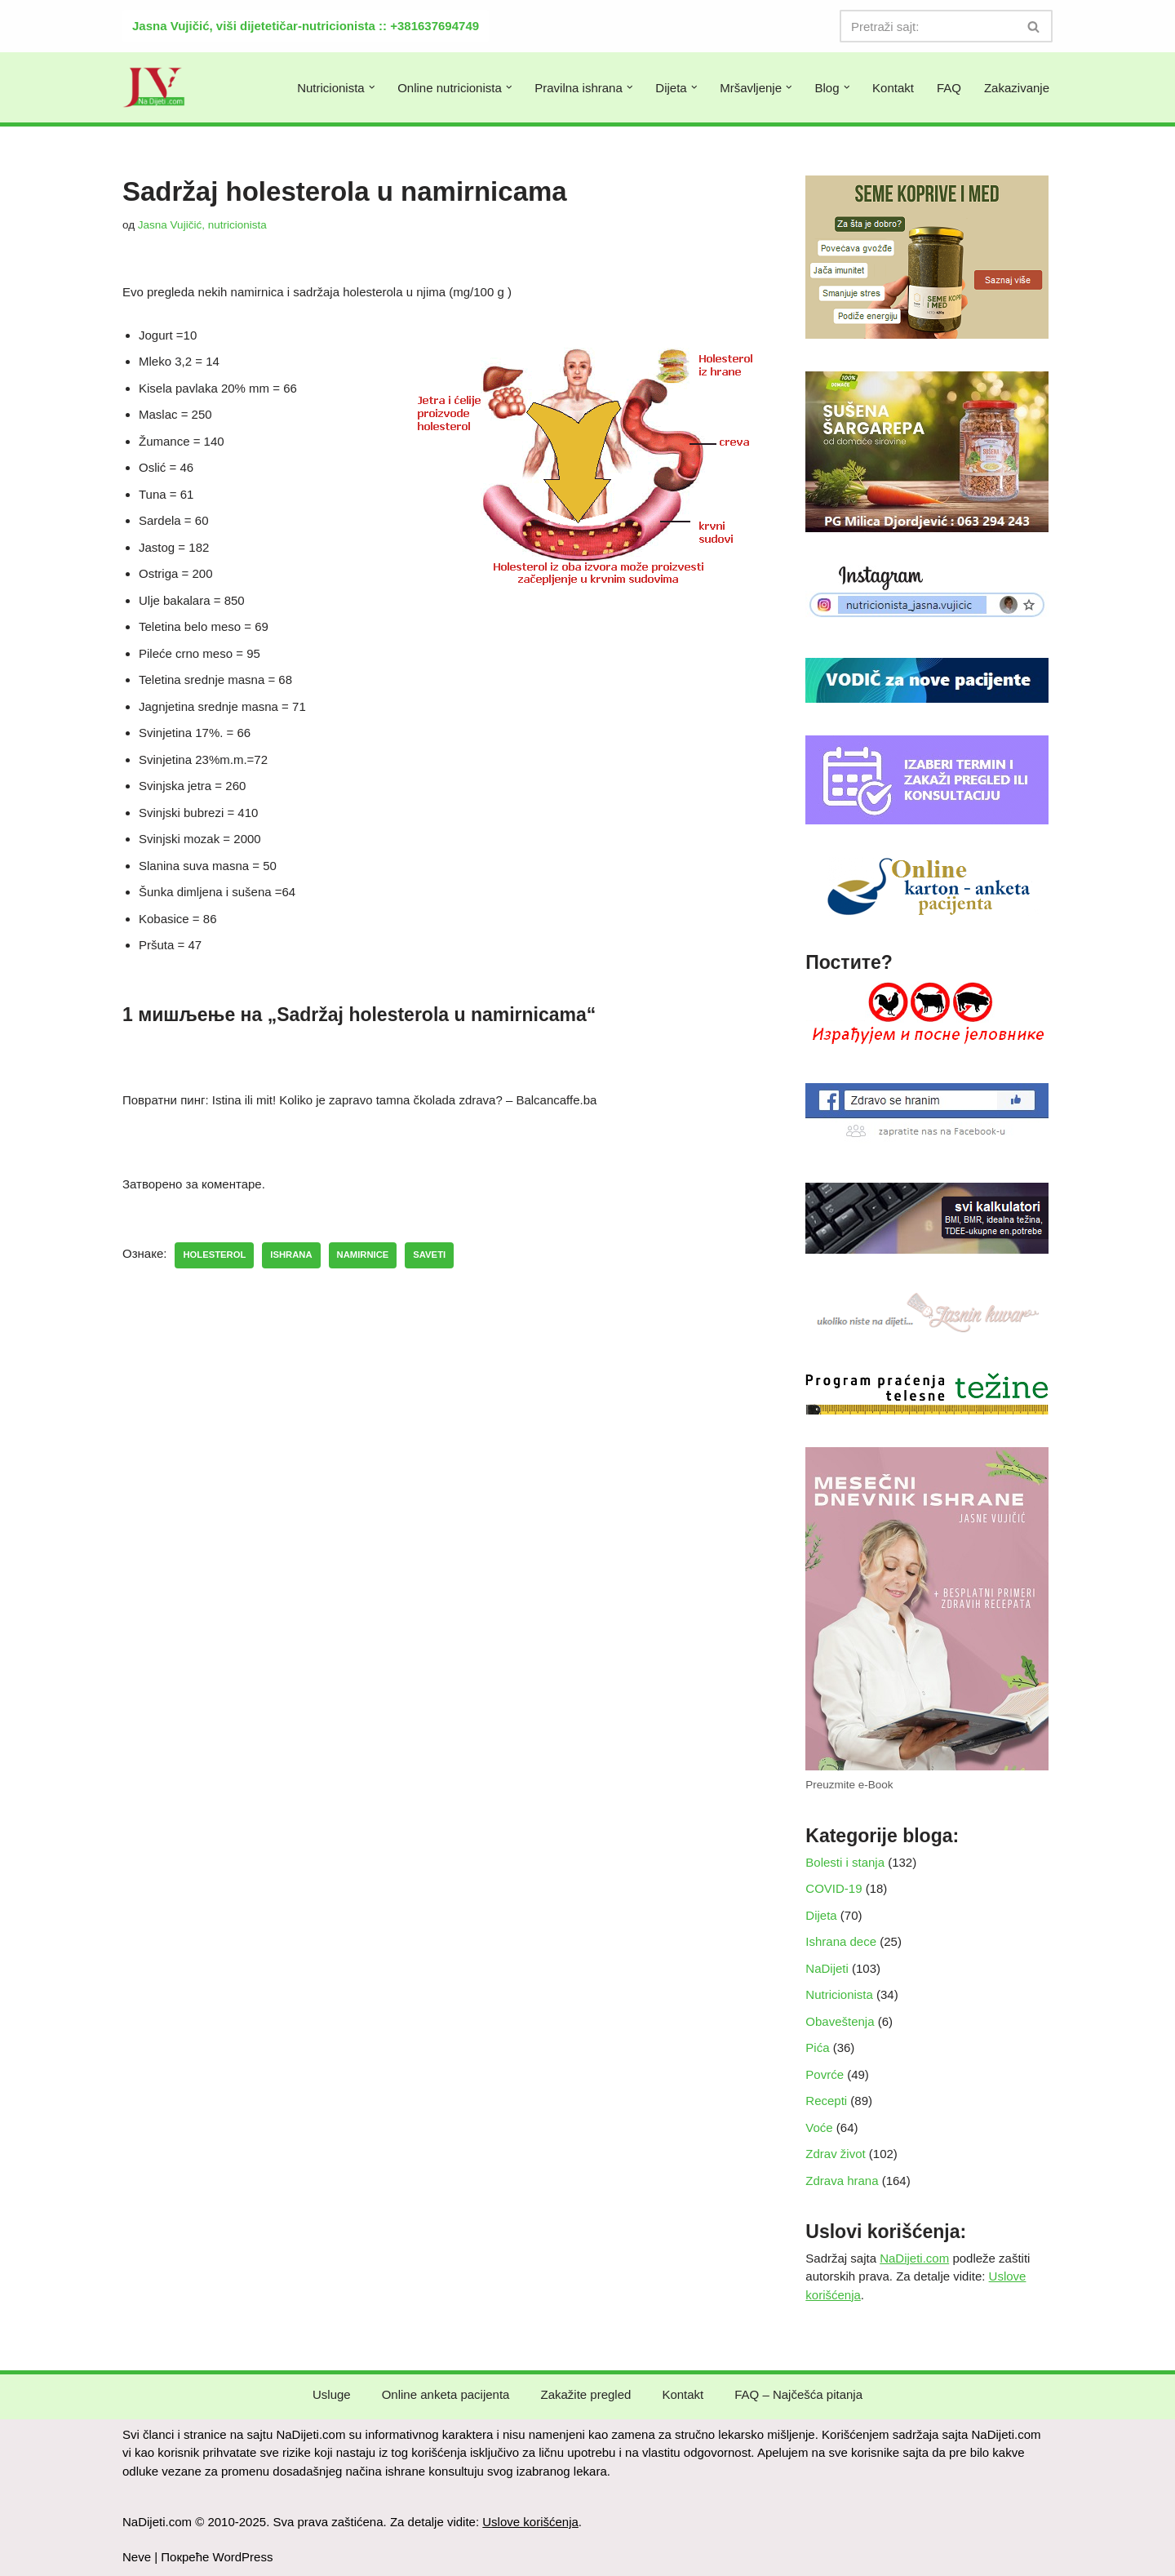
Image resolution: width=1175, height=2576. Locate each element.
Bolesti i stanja (845, 1862)
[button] (372, 87)
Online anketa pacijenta (446, 2394)
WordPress (243, 2557)
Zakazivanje (1016, 88)
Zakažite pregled (585, 2394)
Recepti (826, 2100)
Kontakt (893, 88)
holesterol (214, 1254)
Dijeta (820, 1915)
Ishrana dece (840, 1941)
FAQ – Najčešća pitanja (798, 2394)
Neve (136, 2557)
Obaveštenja (839, 2021)
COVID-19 (833, 1888)
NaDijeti (827, 1968)
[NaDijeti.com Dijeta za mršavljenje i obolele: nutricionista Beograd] (154, 87)
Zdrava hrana (841, 2180)
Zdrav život (835, 2154)
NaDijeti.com (914, 2258)
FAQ (949, 88)
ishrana (291, 1254)
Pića (817, 2047)
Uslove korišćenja (530, 2522)
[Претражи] (928, 26)
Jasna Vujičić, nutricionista (202, 225)
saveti (429, 1254)
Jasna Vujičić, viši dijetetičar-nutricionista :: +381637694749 (305, 26)
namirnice (363, 1254)
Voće (818, 2127)
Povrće (824, 2074)
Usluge (332, 2394)
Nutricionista (839, 1994)
